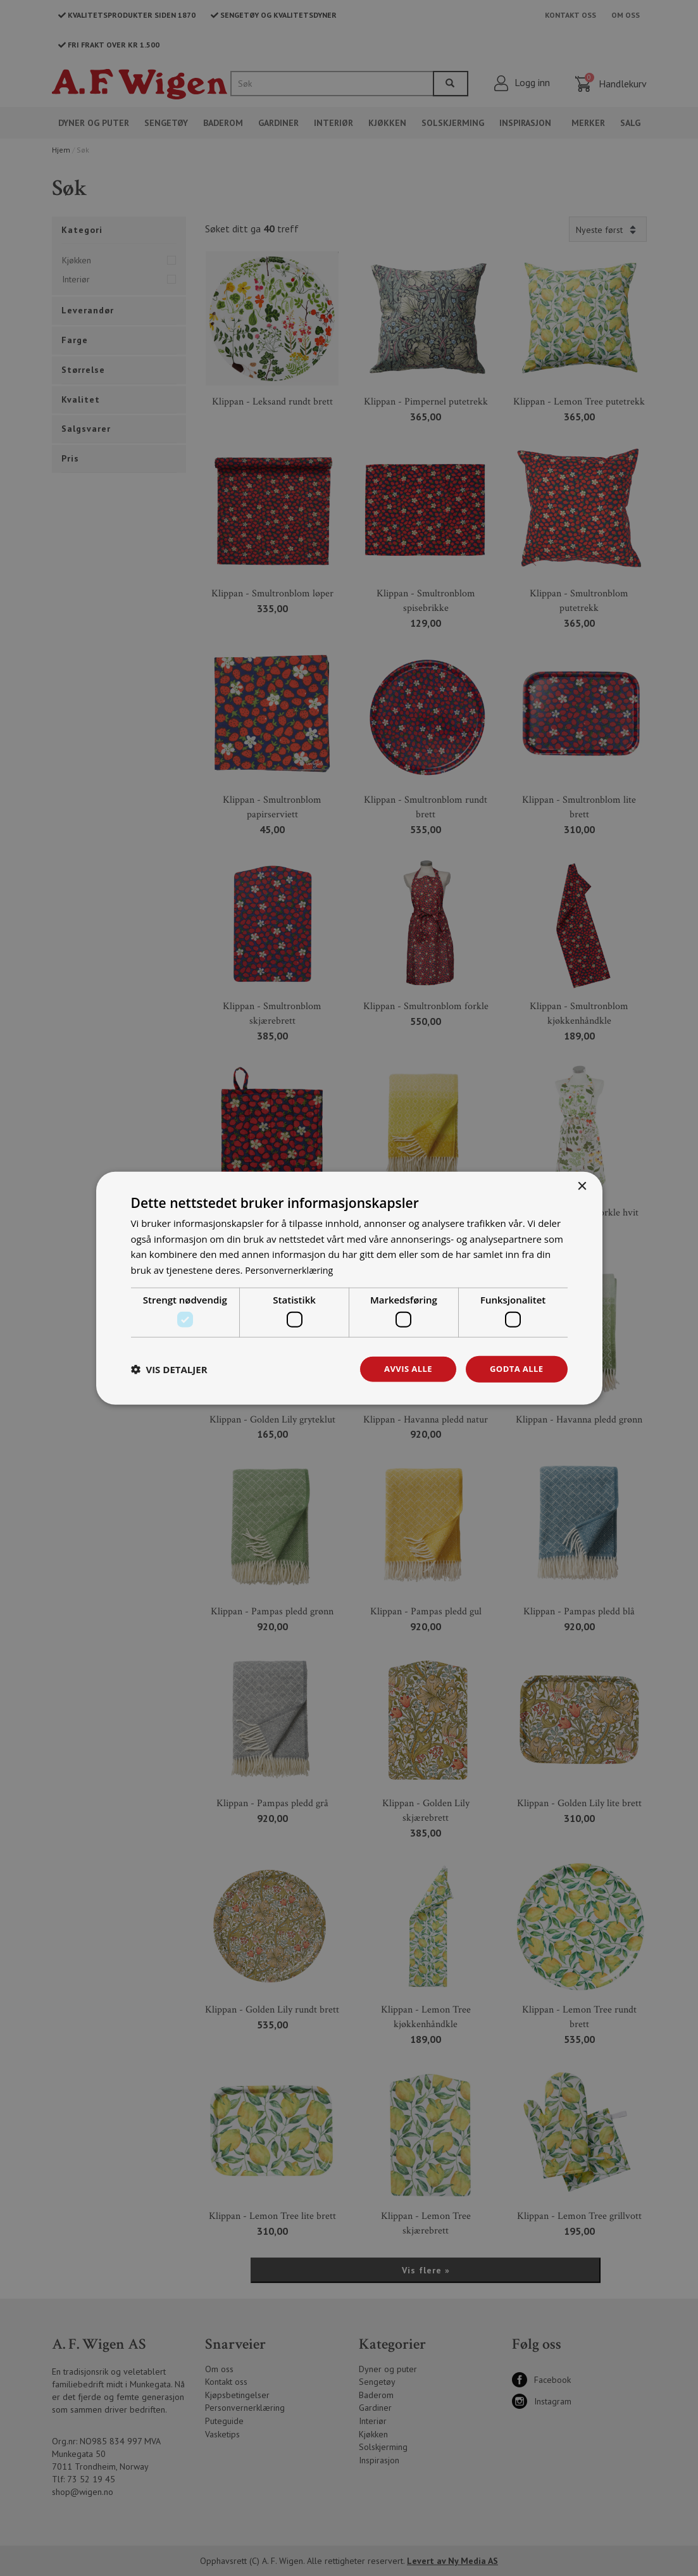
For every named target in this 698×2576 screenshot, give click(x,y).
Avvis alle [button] (402, 1369)
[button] (169, 1369)
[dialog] (349, 1288)
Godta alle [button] (514, 1369)
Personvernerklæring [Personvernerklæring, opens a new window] (291, 1268)
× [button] (582, 1185)
